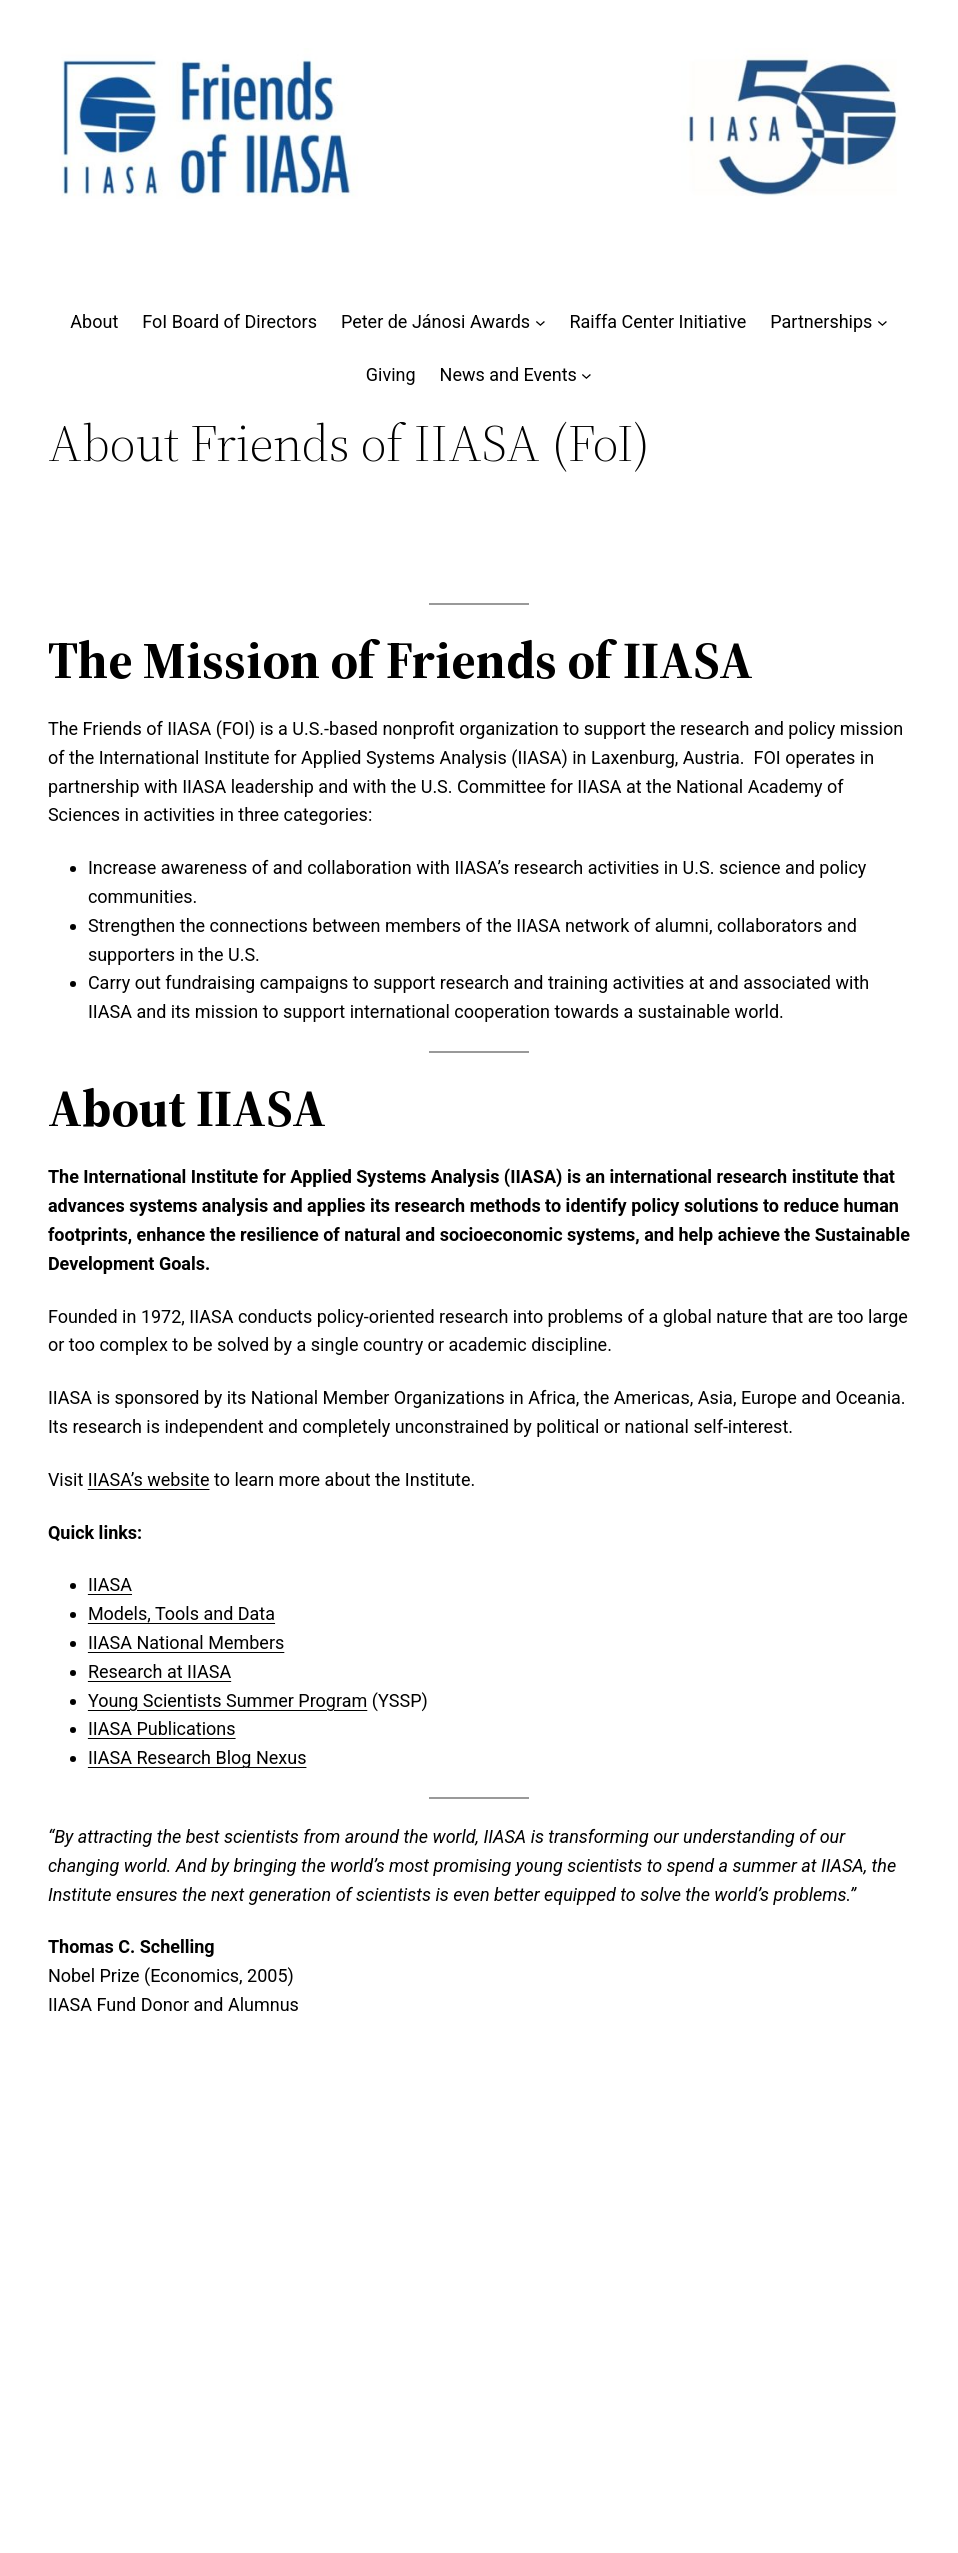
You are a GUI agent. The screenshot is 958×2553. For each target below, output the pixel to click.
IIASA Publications (162, 1728)
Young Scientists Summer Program (227, 1700)
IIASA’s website (149, 1479)
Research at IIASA (159, 1671)
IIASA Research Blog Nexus (197, 1757)
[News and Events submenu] (586, 375)
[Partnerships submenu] (882, 322)
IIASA (110, 1584)
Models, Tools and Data (181, 1613)
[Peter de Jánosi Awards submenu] (540, 322)
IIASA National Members (186, 1642)
